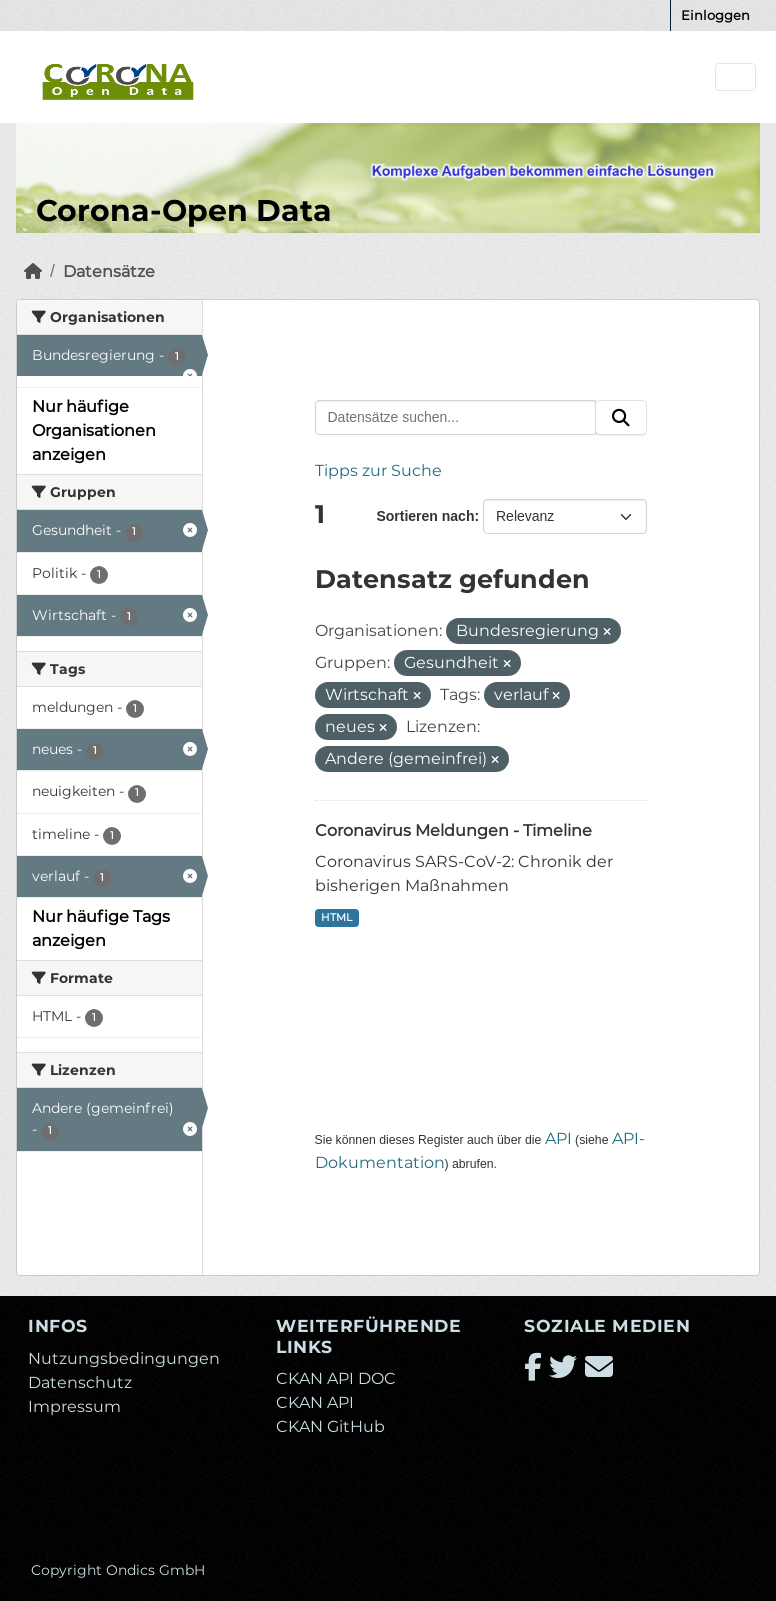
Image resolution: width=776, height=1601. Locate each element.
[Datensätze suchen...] (456, 418)
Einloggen (715, 15)
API (558, 1138)
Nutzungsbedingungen (124, 1358)
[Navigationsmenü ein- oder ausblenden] (735, 77)
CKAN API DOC (336, 1378)
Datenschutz (80, 1382)
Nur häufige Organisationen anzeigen (94, 430)
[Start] (33, 271)
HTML (336, 917)
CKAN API (315, 1402)
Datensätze (109, 271)
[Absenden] (621, 418)
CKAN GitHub (330, 1426)
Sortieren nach (425, 516)
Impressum (74, 1406)
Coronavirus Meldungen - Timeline (453, 830)
